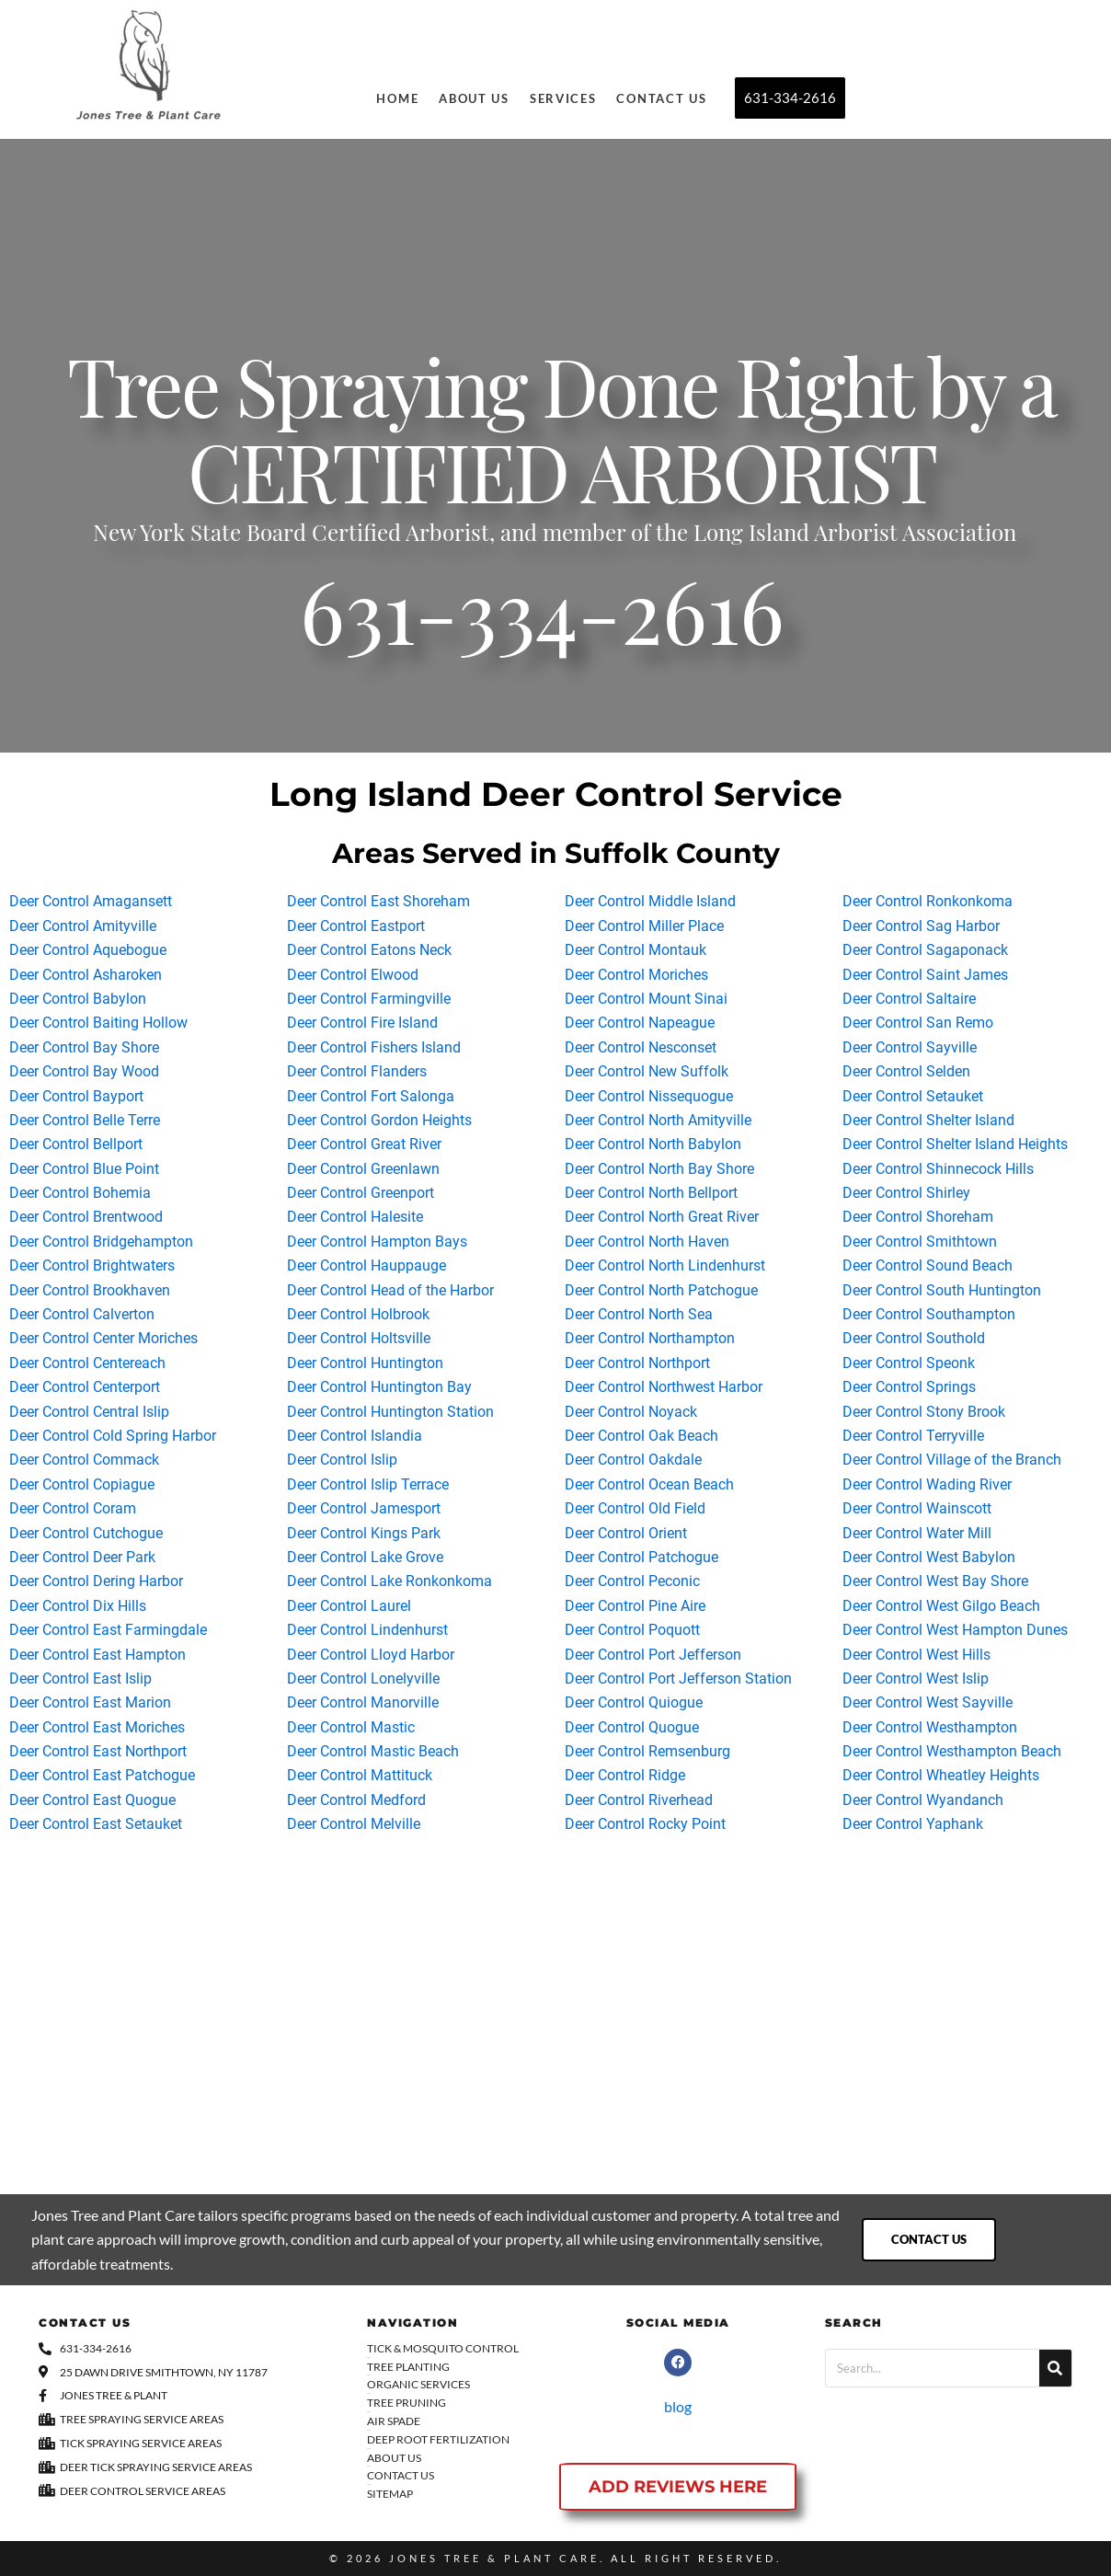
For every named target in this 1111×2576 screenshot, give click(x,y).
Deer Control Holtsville (358, 1338)
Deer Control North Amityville (658, 1120)
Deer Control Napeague (640, 1022)
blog (678, 2406)
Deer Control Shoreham (917, 1216)
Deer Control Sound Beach (927, 1265)
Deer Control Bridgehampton (101, 1241)
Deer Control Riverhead (639, 1800)
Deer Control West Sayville (927, 1702)
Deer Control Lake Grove (365, 1557)
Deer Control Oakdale (633, 1459)
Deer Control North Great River (662, 1216)
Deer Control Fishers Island (374, 1047)
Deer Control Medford (356, 1800)
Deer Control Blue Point (84, 1169)
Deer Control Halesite (355, 1216)
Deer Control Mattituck (359, 1775)
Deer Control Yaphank (912, 1824)
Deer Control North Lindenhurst (665, 1265)
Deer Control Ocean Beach (649, 1484)
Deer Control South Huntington (941, 1290)
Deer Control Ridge (625, 1775)
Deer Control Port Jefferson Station (678, 1678)
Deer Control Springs (909, 1387)
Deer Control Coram (72, 1508)
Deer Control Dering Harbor (96, 1581)
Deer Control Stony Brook (923, 1411)
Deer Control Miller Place (644, 926)
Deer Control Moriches (636, 974)
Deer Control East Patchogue (102, 1775)
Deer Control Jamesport (364, 1508)
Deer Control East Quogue (92, 1800)
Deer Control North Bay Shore (659, 1169)
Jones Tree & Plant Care (494, 2558)
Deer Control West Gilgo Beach (941, 1606)
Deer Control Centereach (87, 1363)
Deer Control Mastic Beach (373, 1751)
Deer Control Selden (906, 1071)
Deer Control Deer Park (82, 1557)
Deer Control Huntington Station (390, 1411)
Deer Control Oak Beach (641, 1435)
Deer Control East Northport (98, 1751)
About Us (474, 98)
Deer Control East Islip (80, 1678)
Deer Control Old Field (635, 1508)
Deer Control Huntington (365, 1363)
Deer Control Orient (626, 1533)
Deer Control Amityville (82, 926)
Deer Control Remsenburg (647, 1751)
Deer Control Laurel (349, 1606)
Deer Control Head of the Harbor (390, 1290)
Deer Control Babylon (77, 998)
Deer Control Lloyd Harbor (370, 1654)
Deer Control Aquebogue (87, 950)
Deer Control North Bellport (651, 1193)
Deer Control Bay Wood (84, 1071)
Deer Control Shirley (906, 1193)
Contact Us (661, 98)
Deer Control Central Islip (89, 1411)
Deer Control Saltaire (909, 998)
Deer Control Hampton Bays (377, 1241)
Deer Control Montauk (635, 950)
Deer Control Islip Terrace (368, 1484)
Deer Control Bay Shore (84, 1047)
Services (563, 98)
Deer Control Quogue (632, 1727)
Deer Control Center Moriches (103, 1338)
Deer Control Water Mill (916, 1533)
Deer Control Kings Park (364, 1533)
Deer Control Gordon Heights (379, 1120)
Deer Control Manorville (363, 1702)
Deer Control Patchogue (641, 1557)
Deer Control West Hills (916, 1654)
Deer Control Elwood (352, 974)
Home (397, 98)
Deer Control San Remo (917, 1022)
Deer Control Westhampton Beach (951, 1751)
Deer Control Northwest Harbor (663, 1387)
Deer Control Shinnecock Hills (938, 1169)
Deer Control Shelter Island (928, 1120)
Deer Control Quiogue (634, 1702)
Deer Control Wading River (927, 1484)
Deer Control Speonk (908, 1363)
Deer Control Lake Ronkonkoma (389, 1581)
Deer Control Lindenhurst (367, 1630)
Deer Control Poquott (632, 1630)
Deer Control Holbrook (358, 1314)
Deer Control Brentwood (86, 1216)
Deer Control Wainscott (916, 1508)
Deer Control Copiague (82, 1484)
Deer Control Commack (84, 1459)
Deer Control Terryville (913, 1435)
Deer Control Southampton (928, 1314)
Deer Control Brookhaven (89, 1290)
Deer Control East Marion (90, 1702)
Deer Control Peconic (632, 1581)
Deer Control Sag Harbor (921, 926)
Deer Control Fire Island (362, 1022)
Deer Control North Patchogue (661, 1290)
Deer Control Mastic (351, 1727)
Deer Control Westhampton (929, 1727)
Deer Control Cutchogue (86, 1533)
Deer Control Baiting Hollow (98, 1022)
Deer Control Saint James (925, 974)
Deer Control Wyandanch (922, 1800)
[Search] (1055, 2368)
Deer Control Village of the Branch (951, 1459)
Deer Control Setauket (912, 1096)
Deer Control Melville (353, 1824)
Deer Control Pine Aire (635, 1606)
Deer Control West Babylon (928, 1557)
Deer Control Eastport (356, 926)
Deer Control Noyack (631, 1411)
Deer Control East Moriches (97, 1727)
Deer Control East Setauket (95, 1824)
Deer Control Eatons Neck (369, 950)
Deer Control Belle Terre (84, 1120)
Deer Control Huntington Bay (379, 1387)
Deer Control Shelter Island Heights (955, 1144)
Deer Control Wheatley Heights (940, 1775)
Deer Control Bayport (76, 1096)
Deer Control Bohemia (80, 1193)
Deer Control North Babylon (653, 1144)
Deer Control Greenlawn (363, 1169)
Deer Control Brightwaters (92, 1265)
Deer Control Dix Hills (77, 1606)
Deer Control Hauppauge (366, 1265)
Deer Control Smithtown (919, 1241)
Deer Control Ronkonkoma (927, 901)
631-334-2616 (542, 625)
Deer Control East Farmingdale (108, 1630)
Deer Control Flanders (357, 1071)
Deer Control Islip (342, 1459)
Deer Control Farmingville (369, 998)
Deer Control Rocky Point (645, 1824)
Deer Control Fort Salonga (370, 1096)
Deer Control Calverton (82, 1314)
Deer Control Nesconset (640, 1047)
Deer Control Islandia (354, 1435)
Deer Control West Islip (915, 1678)
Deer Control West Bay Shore (935, 1581)
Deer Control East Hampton (97, 1654)
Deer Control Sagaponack (925, 950)
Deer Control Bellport (76, 1144)
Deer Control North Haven (647, 1241)
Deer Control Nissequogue (649, 1096)
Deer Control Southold (913, 1338)
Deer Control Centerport (84, 1387)
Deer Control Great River (364, 1144)
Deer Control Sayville (909, 1047)
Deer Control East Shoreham (378, 901)
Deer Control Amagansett (90, 901)
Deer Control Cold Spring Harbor (112, 1435)
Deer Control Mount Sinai (646, 998)
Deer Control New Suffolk (646, 1071)
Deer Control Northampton (650, 1338)
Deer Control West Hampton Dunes (955, 1630)
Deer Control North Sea (639, 1314)
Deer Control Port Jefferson (653, 1654)
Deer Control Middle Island (650, 901)
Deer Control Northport (637, 1363)
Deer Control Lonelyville (363, 1678)
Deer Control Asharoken (85, 974)
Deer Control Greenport (360, 1193)
